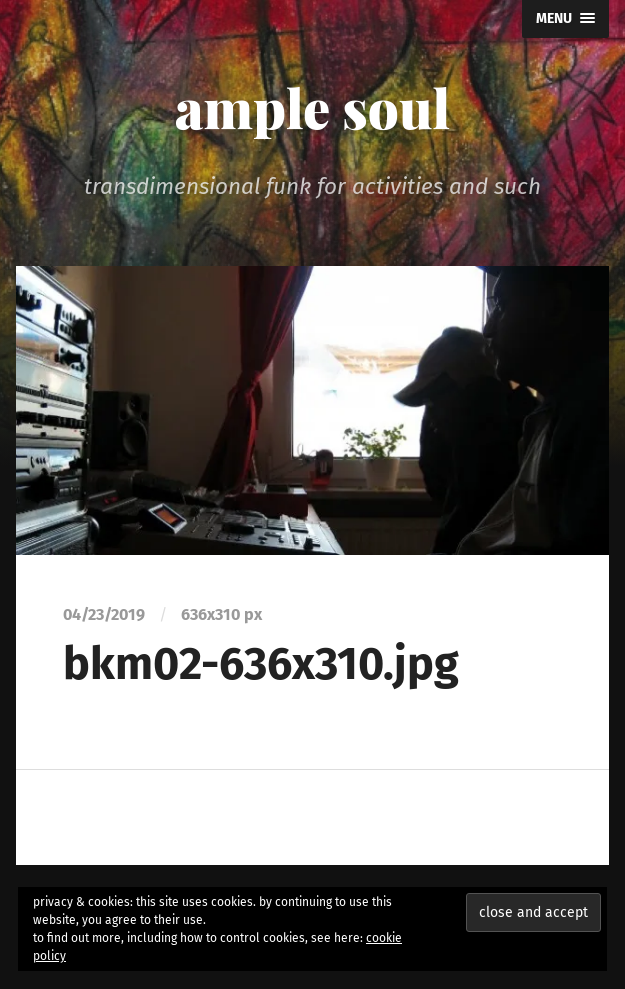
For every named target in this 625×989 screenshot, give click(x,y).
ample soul (312, 107)
